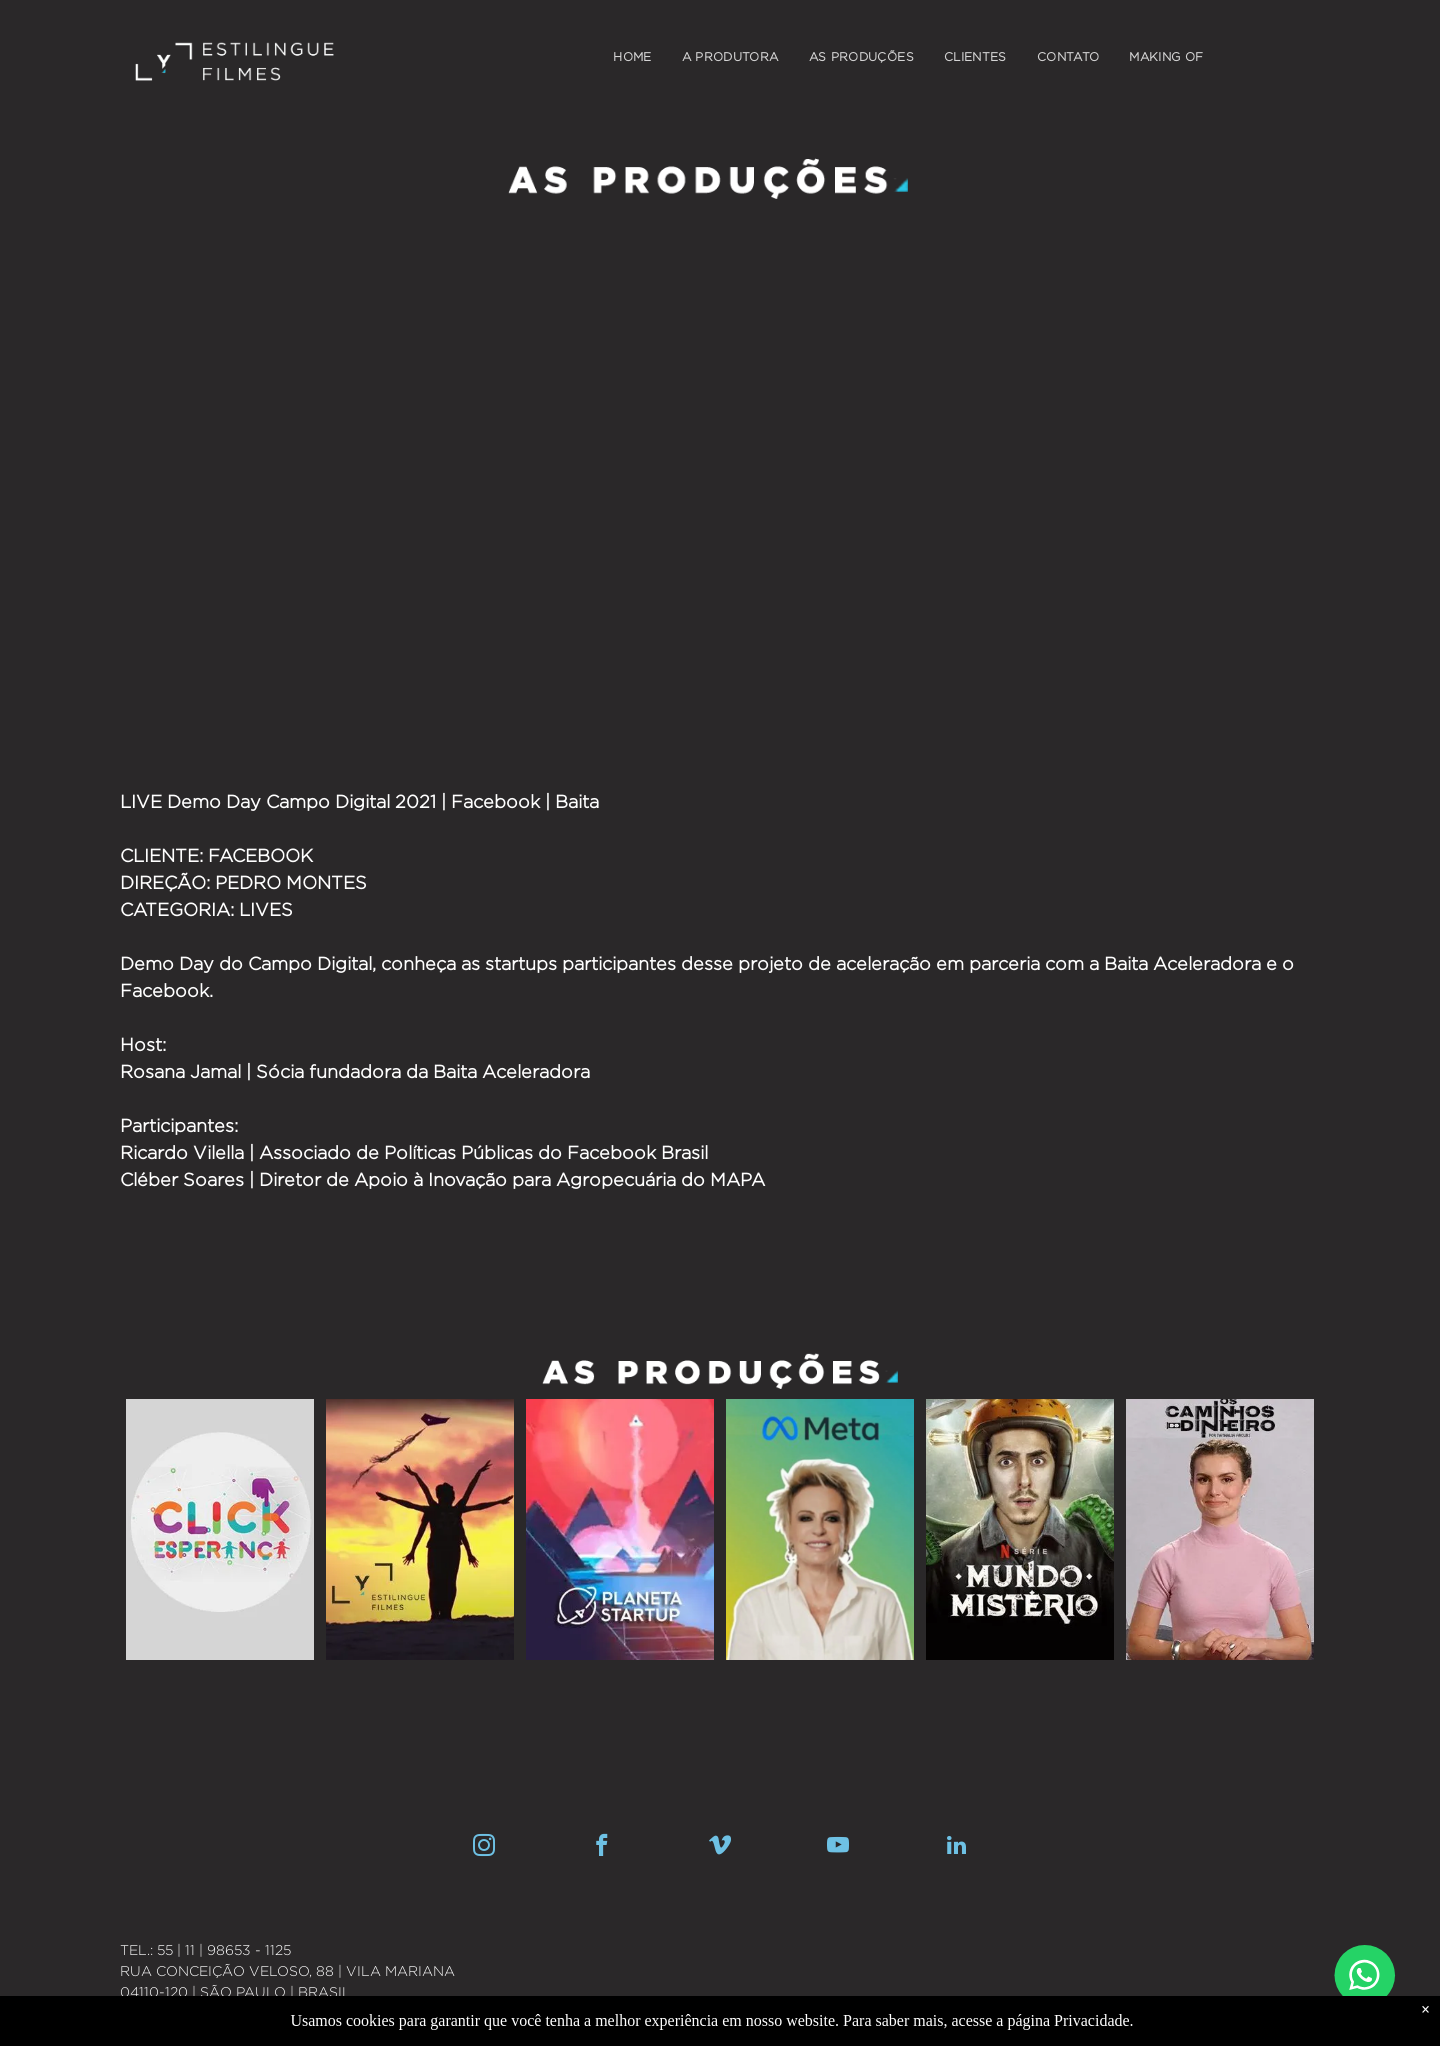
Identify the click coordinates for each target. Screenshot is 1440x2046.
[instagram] (484, 1848)
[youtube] (838, 1848)
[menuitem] (632, 57)
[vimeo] (720, 1848)
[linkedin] (956, 1848)
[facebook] (602, 1848)
